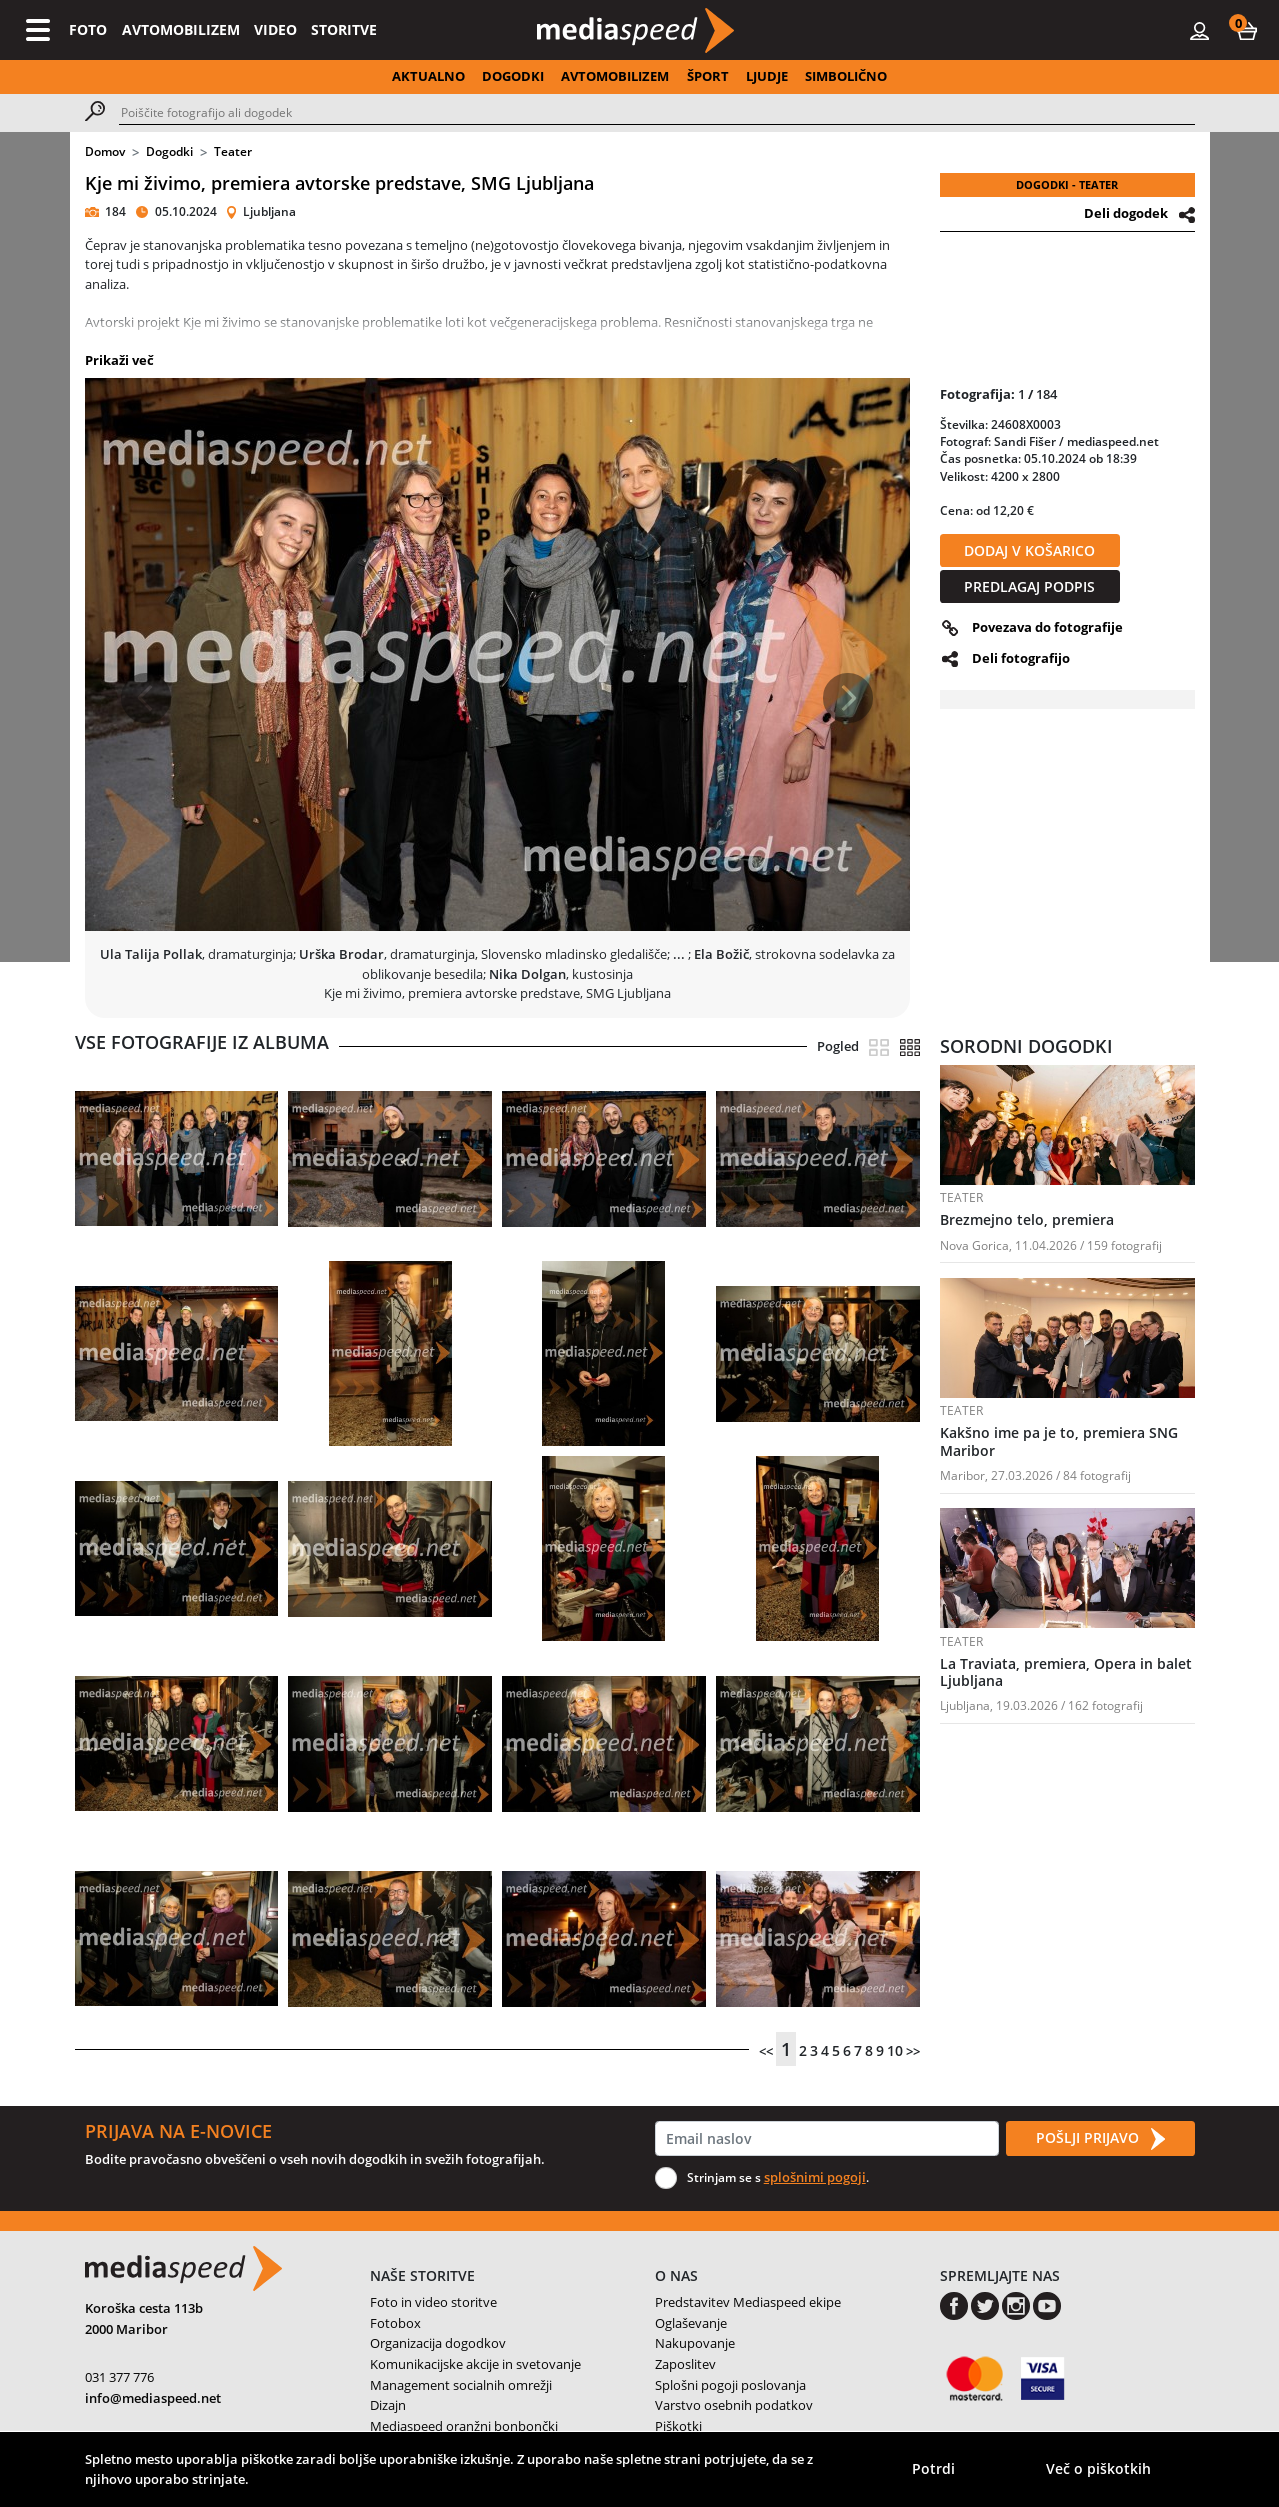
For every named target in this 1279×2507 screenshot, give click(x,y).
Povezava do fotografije (1047, 627)
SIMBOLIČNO (846, 76)
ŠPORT (708, 76)
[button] (1247, 30)
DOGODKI (513, 76)
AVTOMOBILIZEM (181, 29)
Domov (105, 151)
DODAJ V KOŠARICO (1029, 550)
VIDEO (275, 29)
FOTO (88, 29)
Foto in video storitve (433, 2302)
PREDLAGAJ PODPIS (1029, 586)
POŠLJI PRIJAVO (1100, 2139)
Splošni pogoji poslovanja (730, 2385)
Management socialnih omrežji (461, 2385)
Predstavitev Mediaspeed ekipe (748, 2302)
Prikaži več (119, 360)
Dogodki (169, 151)
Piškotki (678, 2426)
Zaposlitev (685, 2364)
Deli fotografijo (1021, 658)
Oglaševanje (691, 2323)
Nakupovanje (695, 2343)
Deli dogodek (1126, 213)
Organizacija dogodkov (438, 2343)
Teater (233, 151)
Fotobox (395, 2323)
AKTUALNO (428, 76)
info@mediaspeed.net (153, 2398)
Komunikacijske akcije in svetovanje (475, 2364)
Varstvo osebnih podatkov (734, 2405)
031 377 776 (119, 2377)
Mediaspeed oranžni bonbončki (464, 2426)
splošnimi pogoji (815, 2177)
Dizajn (388, 2405)
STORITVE (344, 29)
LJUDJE (767, 76)
